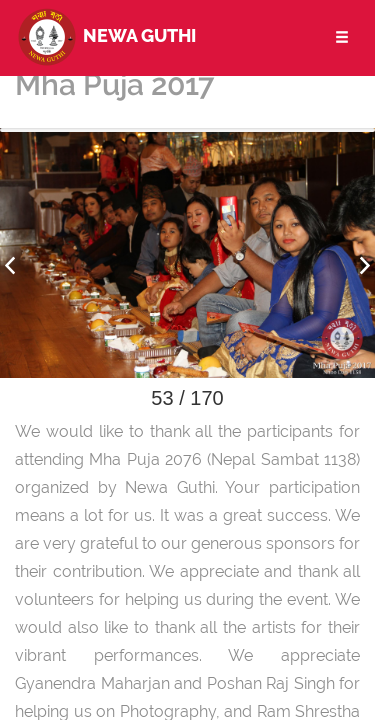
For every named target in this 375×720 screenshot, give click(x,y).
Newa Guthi (105, 35)
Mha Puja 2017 (114, 84)
